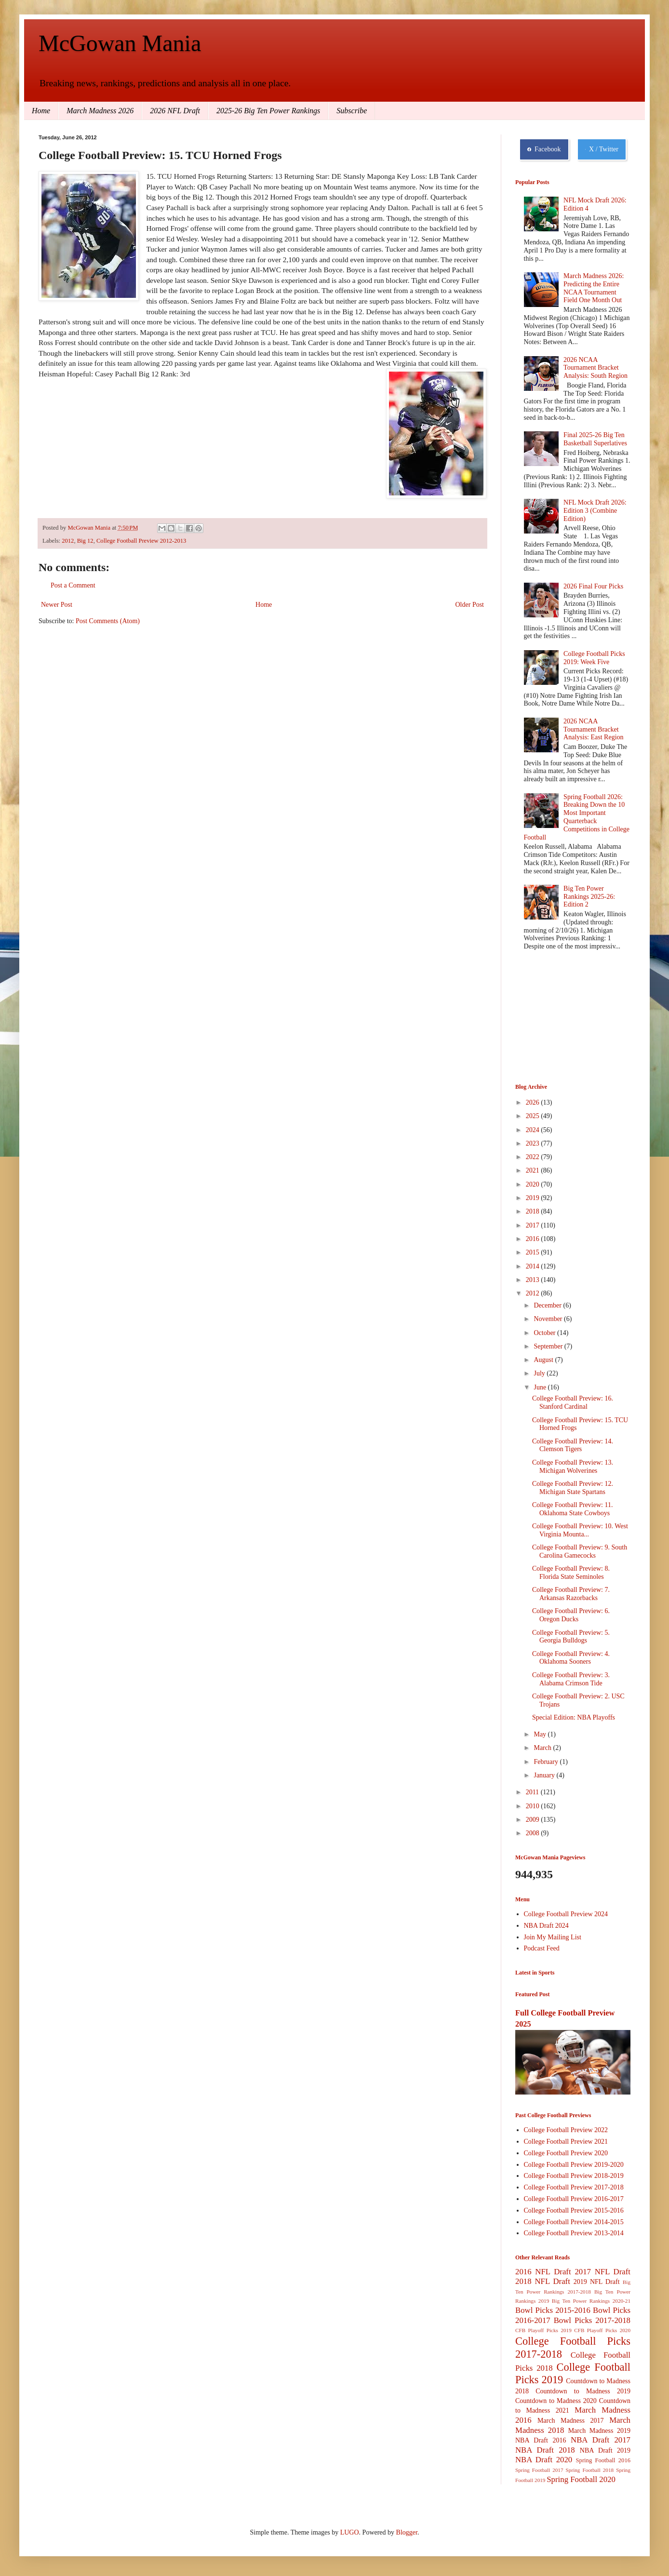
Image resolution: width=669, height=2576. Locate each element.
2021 (533, 1170)
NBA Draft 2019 (605, 2450)
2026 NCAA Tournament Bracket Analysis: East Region (593, 729)
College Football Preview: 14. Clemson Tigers (572, 1445)
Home (41, 111)
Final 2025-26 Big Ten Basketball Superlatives (595, 439)
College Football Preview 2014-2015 (574, 2222)
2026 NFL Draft (175, 111)
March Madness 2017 (570, 2420)
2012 (68, 540)
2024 (533, 1130)
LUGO (349, 2532)
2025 (533, 1116)
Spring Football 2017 (539, 2470)
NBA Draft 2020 (543, 2459)
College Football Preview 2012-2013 (141, 540)
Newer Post (56, 604)
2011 (533, 1792)
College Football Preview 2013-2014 (574, 2233)
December (548, 1305)
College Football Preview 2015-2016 (574, 2210)
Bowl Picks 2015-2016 (552, 2310)
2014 (533, 1266)
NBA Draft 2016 (540, 2440)
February (547, 1761)
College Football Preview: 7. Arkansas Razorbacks (571, 1594)
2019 (533, 1197)
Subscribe (351, 111)
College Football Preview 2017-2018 (574, 2187)
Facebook (544, 149)
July (540, 1373)
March (543, 1747)
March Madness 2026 (100, 111)
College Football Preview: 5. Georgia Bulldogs (571, 1636)
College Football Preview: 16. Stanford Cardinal (572, 1402)
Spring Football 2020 (581, 2479)
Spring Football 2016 (603, 2460)
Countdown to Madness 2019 (582, 2391)
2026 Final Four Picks (593, 586)
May (541, 1734)
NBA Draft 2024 (546, 1925)
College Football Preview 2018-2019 (574, 2175)
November (549, 1318)
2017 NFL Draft (602, 2271)
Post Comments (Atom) (108, 621)
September (549, 1346)
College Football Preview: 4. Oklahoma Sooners (571, 1658)
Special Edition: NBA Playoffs (573, 1717)
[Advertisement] (563, 1018)
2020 (533, 1184)
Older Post (469, 604)
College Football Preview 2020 (566, 2153)
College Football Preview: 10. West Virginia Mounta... (580, 1530)
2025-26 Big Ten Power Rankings (268, 111)
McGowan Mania (120, 43)
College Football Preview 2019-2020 (574, 2164)
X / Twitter (602, 149)
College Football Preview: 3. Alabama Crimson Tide (571, 1679)
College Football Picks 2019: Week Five (594, 658)
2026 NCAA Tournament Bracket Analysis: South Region (595, 368)
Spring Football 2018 (590, 2470)
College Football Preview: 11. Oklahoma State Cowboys (572, 1509)
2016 (533, 1238)
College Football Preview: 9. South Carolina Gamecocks (579, 1551)
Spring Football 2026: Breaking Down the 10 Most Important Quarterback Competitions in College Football (576, 817)
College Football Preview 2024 (566, 1914)
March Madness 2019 (599, 2430)
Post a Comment (73, 585)
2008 (533, 1833)
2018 (533, 1211)
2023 (533, 1143)
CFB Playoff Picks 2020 (602, 2330)
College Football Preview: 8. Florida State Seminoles (571, 1572)
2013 (533, 1279)
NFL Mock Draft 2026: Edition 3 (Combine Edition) (595, 510)
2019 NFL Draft (597, 2281)
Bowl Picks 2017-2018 (592, 2320)
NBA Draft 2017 (600, 2439)
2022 (533, 1157)
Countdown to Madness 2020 (556, 2400)
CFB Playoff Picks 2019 (543, 2330)
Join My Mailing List (552, 1937)
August (544, 1359)
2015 (533, 1252)
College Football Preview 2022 (566, 2130)
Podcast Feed (542, 1948)
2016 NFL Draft (543, 2271)
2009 (533, 1819)
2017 (533, 1225)
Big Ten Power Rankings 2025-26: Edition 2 (589, 896)
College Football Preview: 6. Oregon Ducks (571, 1615)
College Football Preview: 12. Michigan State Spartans (572, 1487)
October (545, 1332)
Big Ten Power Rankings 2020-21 (591, 2301)
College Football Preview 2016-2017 (574, 2198)
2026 (533, 1102)
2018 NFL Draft (542, 2281)
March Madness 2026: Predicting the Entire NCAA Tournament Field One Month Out (593, 288)
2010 (533, 1806)
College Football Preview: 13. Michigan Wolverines (572, 1466)
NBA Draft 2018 (545, 2450)
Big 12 (85, 540)
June (541, 1387)
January (545, 1775)
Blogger (406, 2532)
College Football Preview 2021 (566, 2141)
